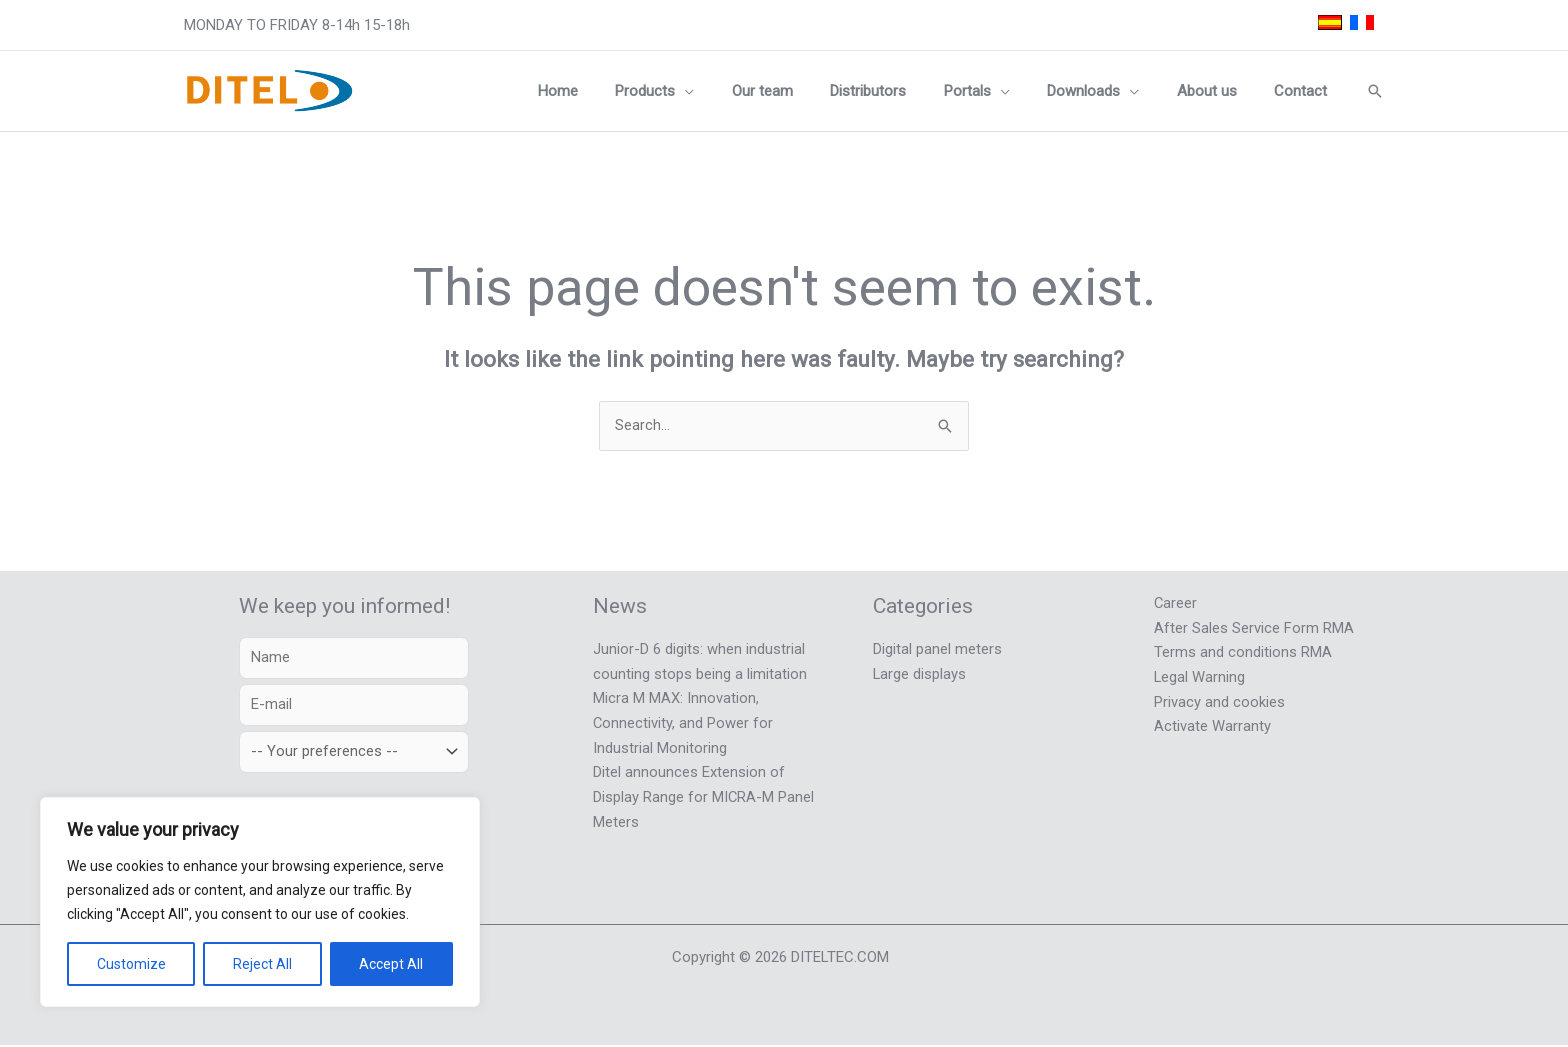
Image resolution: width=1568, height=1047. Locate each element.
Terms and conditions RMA (1243, 651)
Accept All (391, 964)
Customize (131, 964)
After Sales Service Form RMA (1254, 627)
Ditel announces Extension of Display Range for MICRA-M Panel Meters (704, 793)
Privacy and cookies (1219, 699)
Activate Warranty (1212, 723)
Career (1176, 603)
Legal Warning (1200, 675)
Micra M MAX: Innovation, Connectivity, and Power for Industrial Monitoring (683, 721)
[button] (733, 91)
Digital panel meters (937, 649)
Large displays (920, 673)
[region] (260, 902)
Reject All (262, 964)
